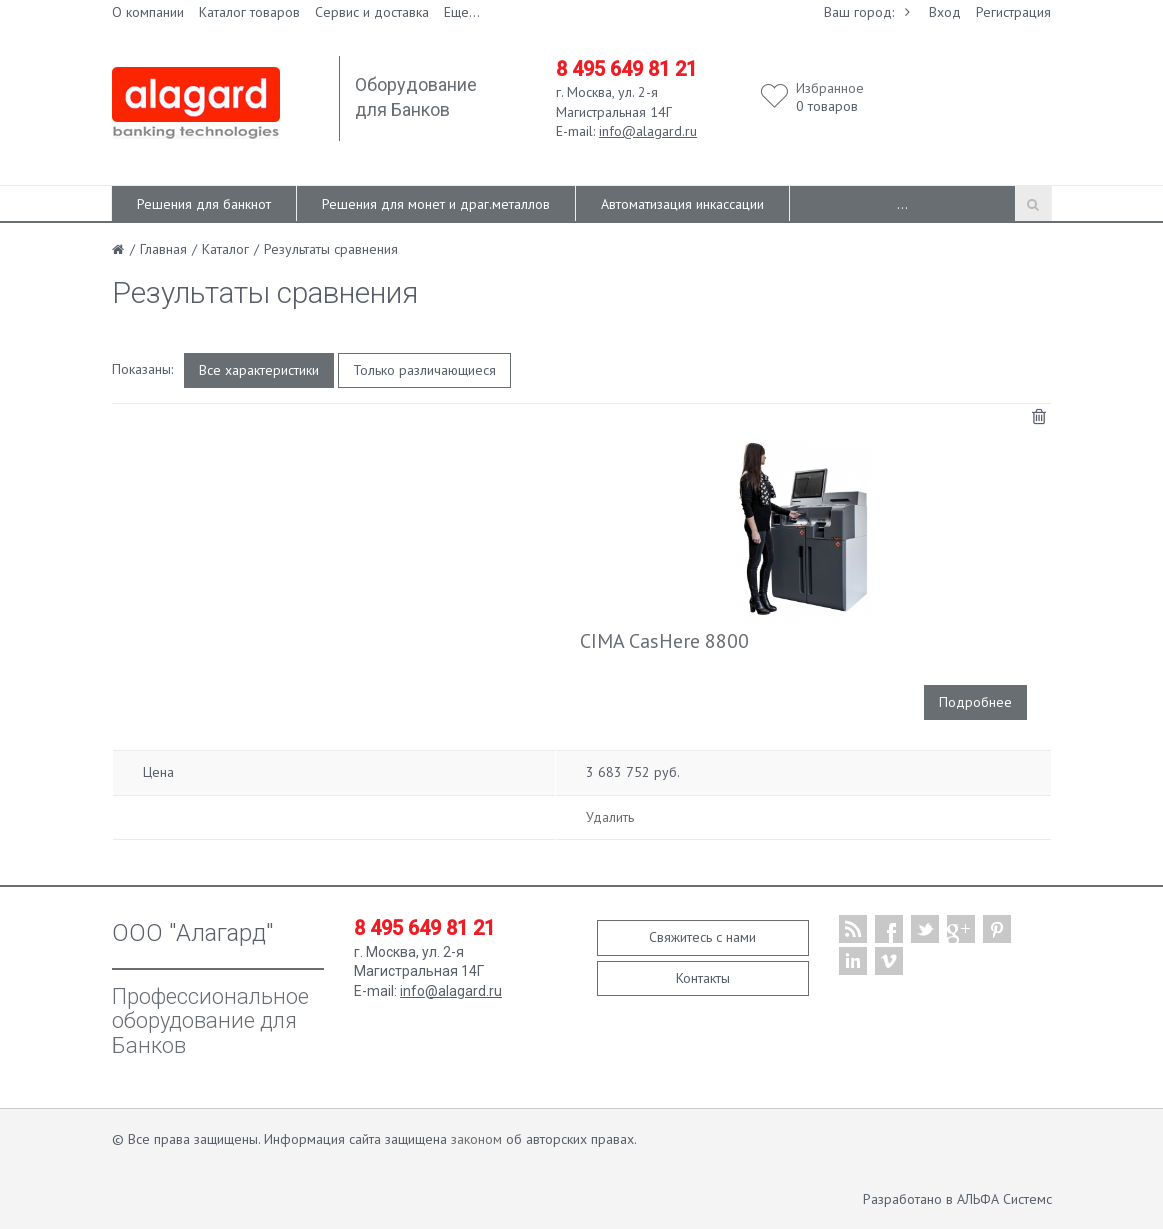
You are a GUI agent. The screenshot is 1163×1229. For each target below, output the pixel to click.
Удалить (610, 817)
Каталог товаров (249, 12)
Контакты (703, 978)
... (902, 204)
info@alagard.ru (648, 131)
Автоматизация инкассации (682, 204)
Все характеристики (259, 370)
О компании (148, 12)
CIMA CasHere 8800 (664, 641)
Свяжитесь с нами (702, 937)
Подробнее (975, 702)
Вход (945, 12)
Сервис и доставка (372, 12)
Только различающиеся (424, 370)
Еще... (462, 12)
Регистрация (1013, 12)
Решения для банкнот (204, 204)
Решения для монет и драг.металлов (436, 204)
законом (476, 1139)
